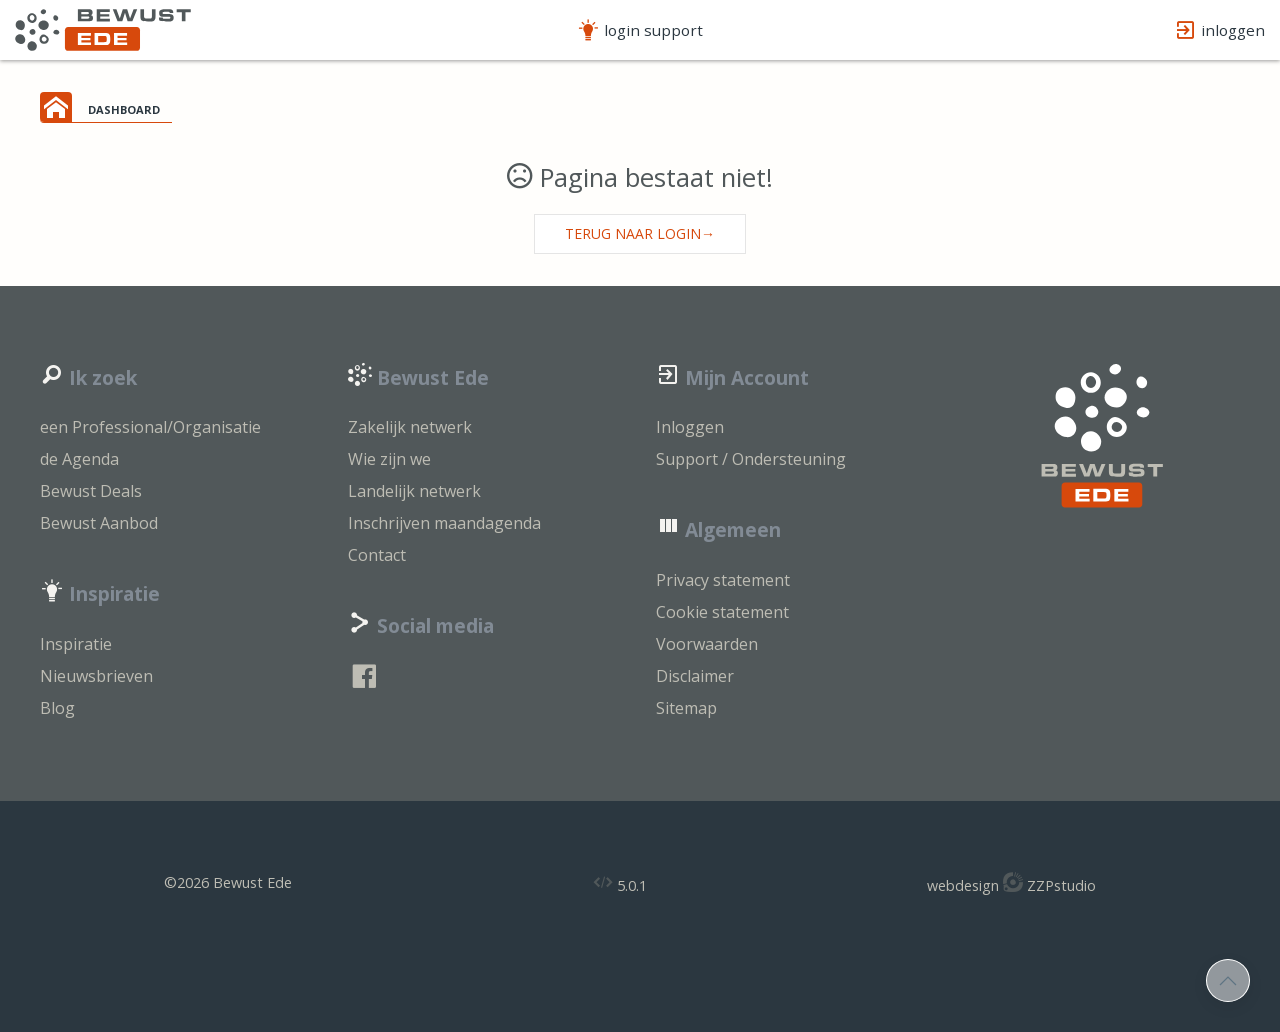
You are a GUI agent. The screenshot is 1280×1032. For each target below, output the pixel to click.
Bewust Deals (91, 491)
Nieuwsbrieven (96, 676)
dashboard (124, 108)
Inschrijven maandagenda (444, 523)
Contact (377, 555)
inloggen (1219, 30)
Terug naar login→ (640, 233)
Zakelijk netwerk (410, 427)
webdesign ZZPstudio (1011, 883)
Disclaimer (695, 676)
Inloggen (690, 427)
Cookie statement (722, 612)
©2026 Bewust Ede (228, 882)
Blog (57, 708)
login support (640, 30)
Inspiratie (76, 644)
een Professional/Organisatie (150, 427)
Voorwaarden (707, 644)
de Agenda (79, 459)
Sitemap (686, 708)
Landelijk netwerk (414, 491)
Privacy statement (723, 580)
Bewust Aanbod (99, 523)
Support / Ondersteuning (751, 459)
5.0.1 (620, 883)
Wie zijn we (389, 459)
